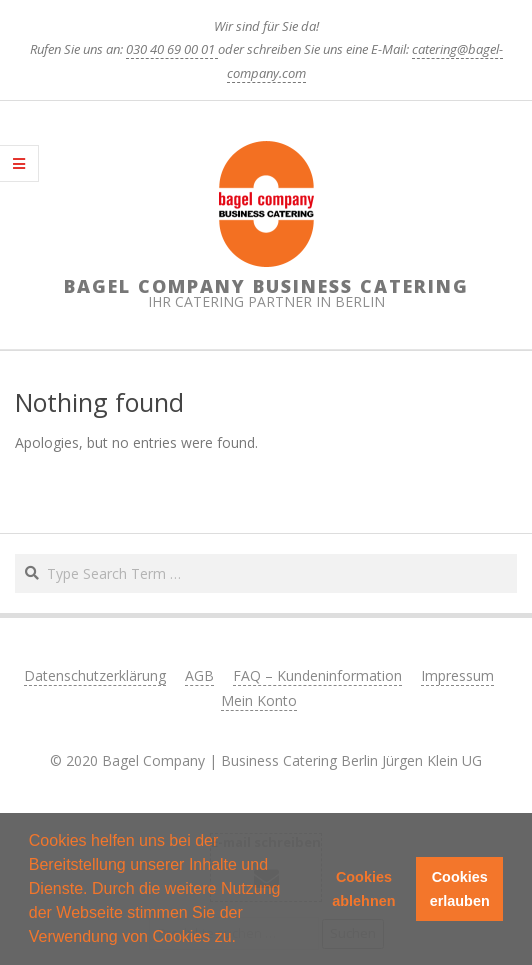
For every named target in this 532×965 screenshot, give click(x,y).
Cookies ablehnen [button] (363, 889)
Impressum (457, 675)
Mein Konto (259, 700)
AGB (199, 675)
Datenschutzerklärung (95, 675)
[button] (243, 939)
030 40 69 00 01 (172, 49)
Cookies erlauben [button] (460, 889)
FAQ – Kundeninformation (317, 675)
